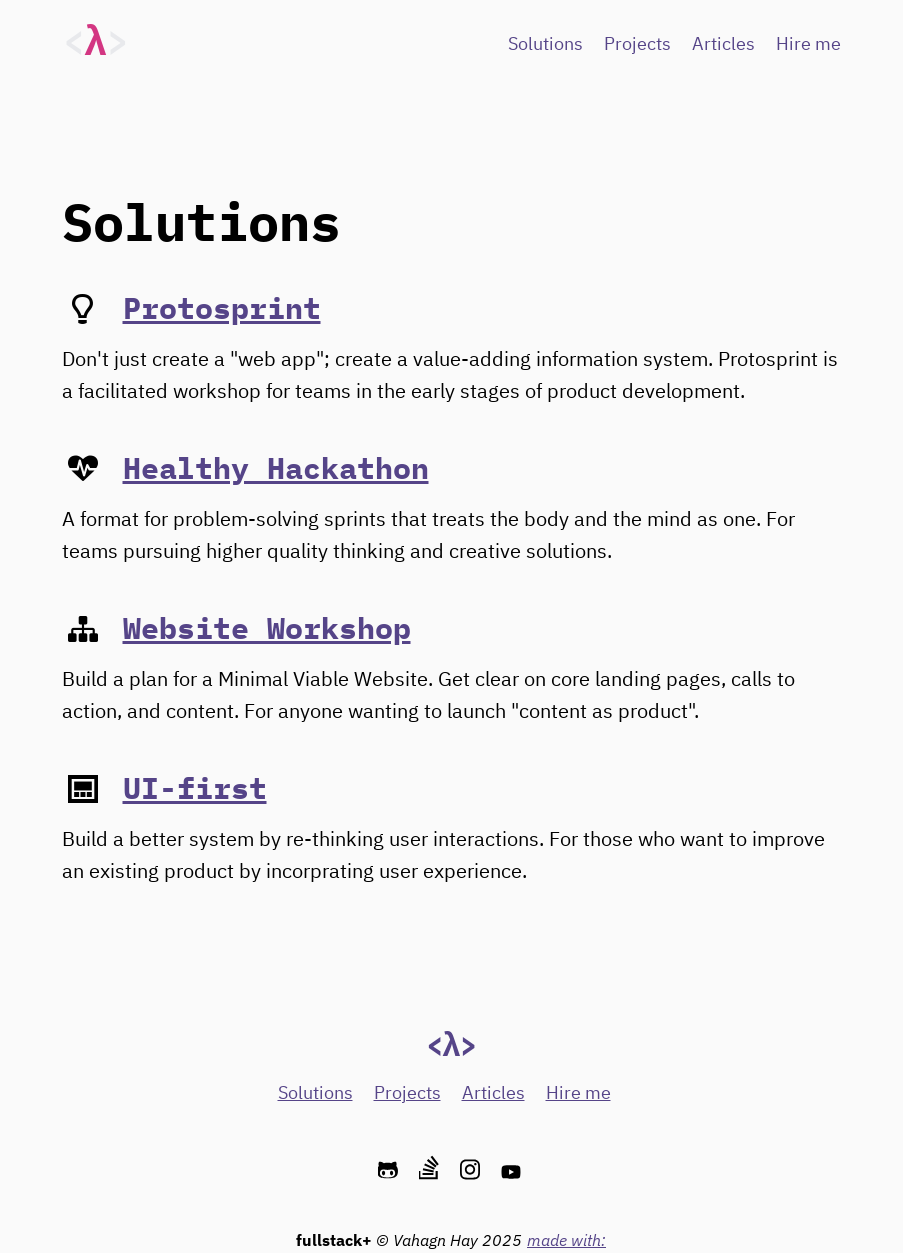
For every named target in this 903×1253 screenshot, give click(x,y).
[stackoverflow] (431, 1171)
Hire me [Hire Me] (808, 45)
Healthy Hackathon (276, 467)
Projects (637, 45)
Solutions (545, 45)
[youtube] (513, 1171)
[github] (390, 1171)
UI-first (195, 787)
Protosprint (222, 307)
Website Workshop (267, 627)
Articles (723, 45)
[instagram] (472, 1171)
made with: (566, 1240)
